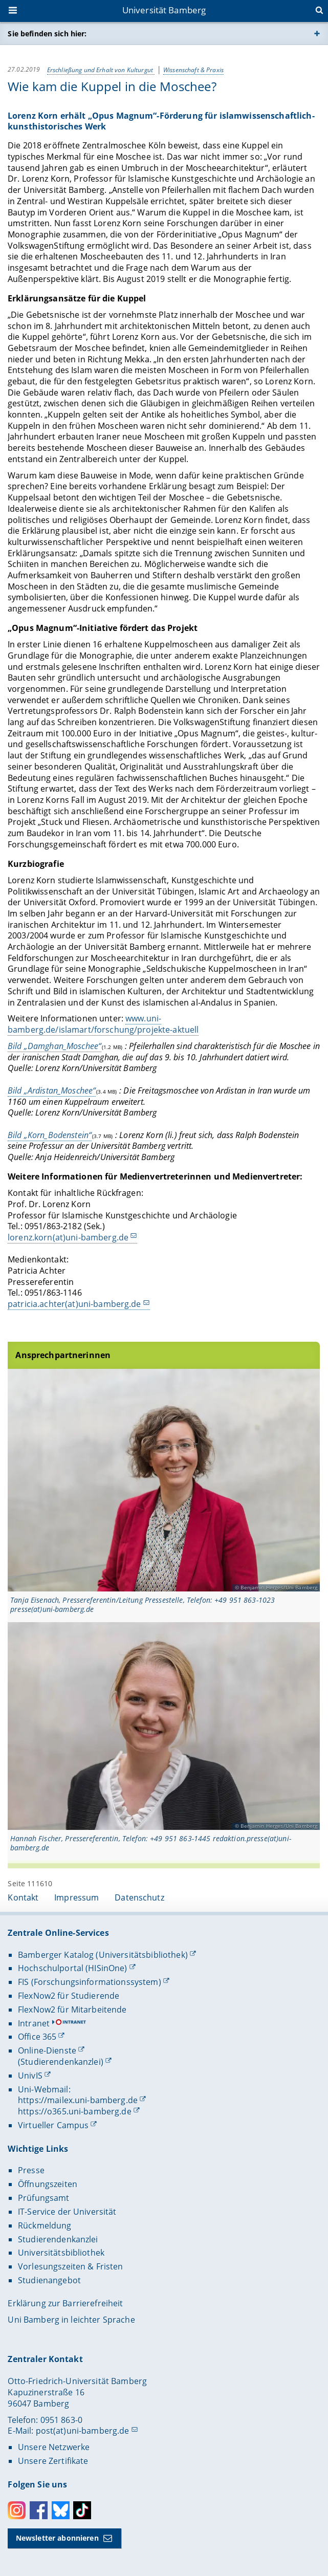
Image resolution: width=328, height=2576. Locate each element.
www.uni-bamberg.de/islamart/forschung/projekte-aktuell (103, 1024)
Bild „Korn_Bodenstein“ (50, 1134)
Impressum (76, 1897)
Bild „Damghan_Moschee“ (54, 1046)
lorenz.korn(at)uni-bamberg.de (68, 1237)
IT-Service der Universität (67, 2211)
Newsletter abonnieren (57, 2538)
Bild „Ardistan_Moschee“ (52, 1090)
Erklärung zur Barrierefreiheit (65, 2303)
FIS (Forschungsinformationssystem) (89, 1982)
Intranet (34, 2023)
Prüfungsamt (44, 2197)
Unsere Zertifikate (53, 2460)
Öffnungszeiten (47, 2184)
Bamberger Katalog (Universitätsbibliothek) (103, 1954)
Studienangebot (49, 2280)
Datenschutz (139, 1897)
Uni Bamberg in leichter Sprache (71, 2319)
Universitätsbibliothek (61, 2252)
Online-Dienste (47, 2050)
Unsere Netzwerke (54, 2447)
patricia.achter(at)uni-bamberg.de (74, 1303)
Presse (31, 2170)
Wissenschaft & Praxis (193, 69)
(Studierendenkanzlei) (60, 2061)
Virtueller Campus (53, 2125)
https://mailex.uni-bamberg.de (78, 2100)
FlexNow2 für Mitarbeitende (72, 2009)
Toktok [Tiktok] (82, 2510)
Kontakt (23, 1897)
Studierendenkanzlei (58, 2239)
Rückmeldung (45, 2225)
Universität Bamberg (164, 10)
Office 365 (37, 2036)
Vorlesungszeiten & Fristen (70, 2266)
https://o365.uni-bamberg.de (75, 2111)
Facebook (39, 2510)
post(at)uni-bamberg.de (82, 2430)
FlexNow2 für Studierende (68, 1995)
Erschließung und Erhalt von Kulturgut (101, 69)
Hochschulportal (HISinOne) (72, 1968)
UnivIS (30, 2075)
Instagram (17, 2510)
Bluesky (61, 2510)
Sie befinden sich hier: (47, 33)
